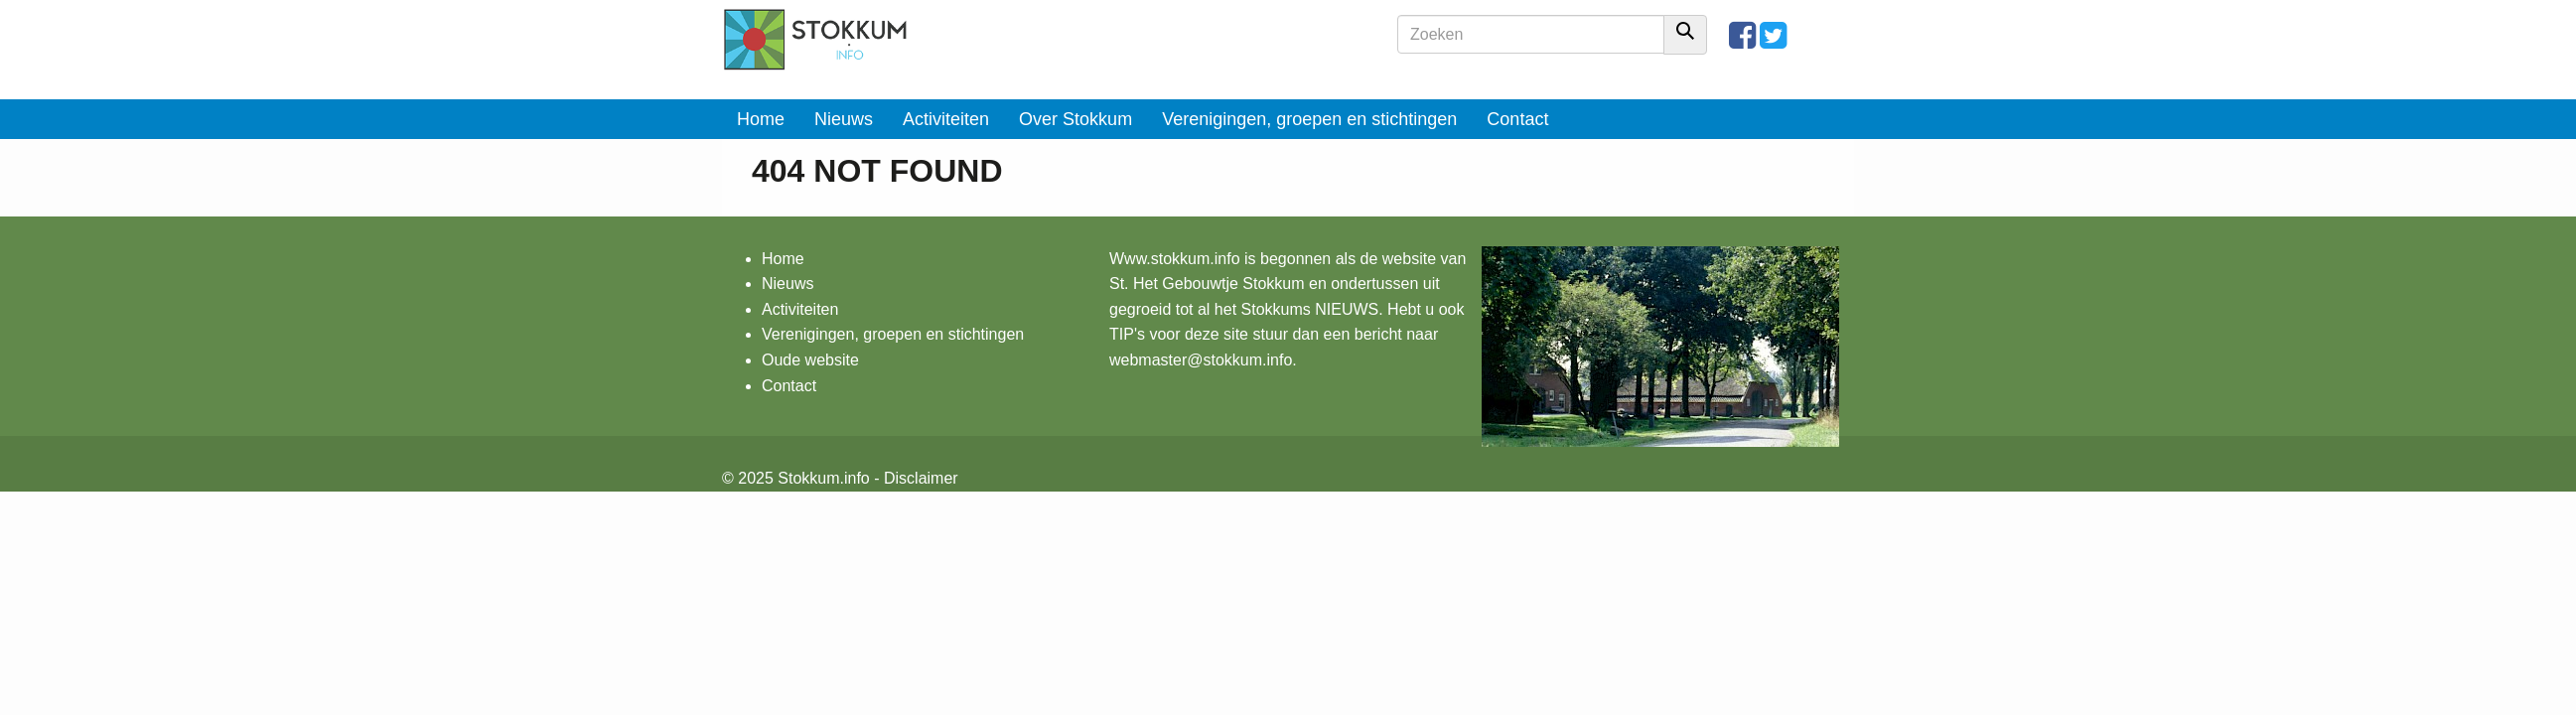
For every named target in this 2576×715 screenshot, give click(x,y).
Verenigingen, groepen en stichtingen (1309, 119)
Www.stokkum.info (1174, 258)
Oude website (810, 360)
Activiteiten (946, 119)
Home (761, 119)
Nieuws (843, 119)
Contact (1517, 119)
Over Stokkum (1075, 119)
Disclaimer (921, 478)
